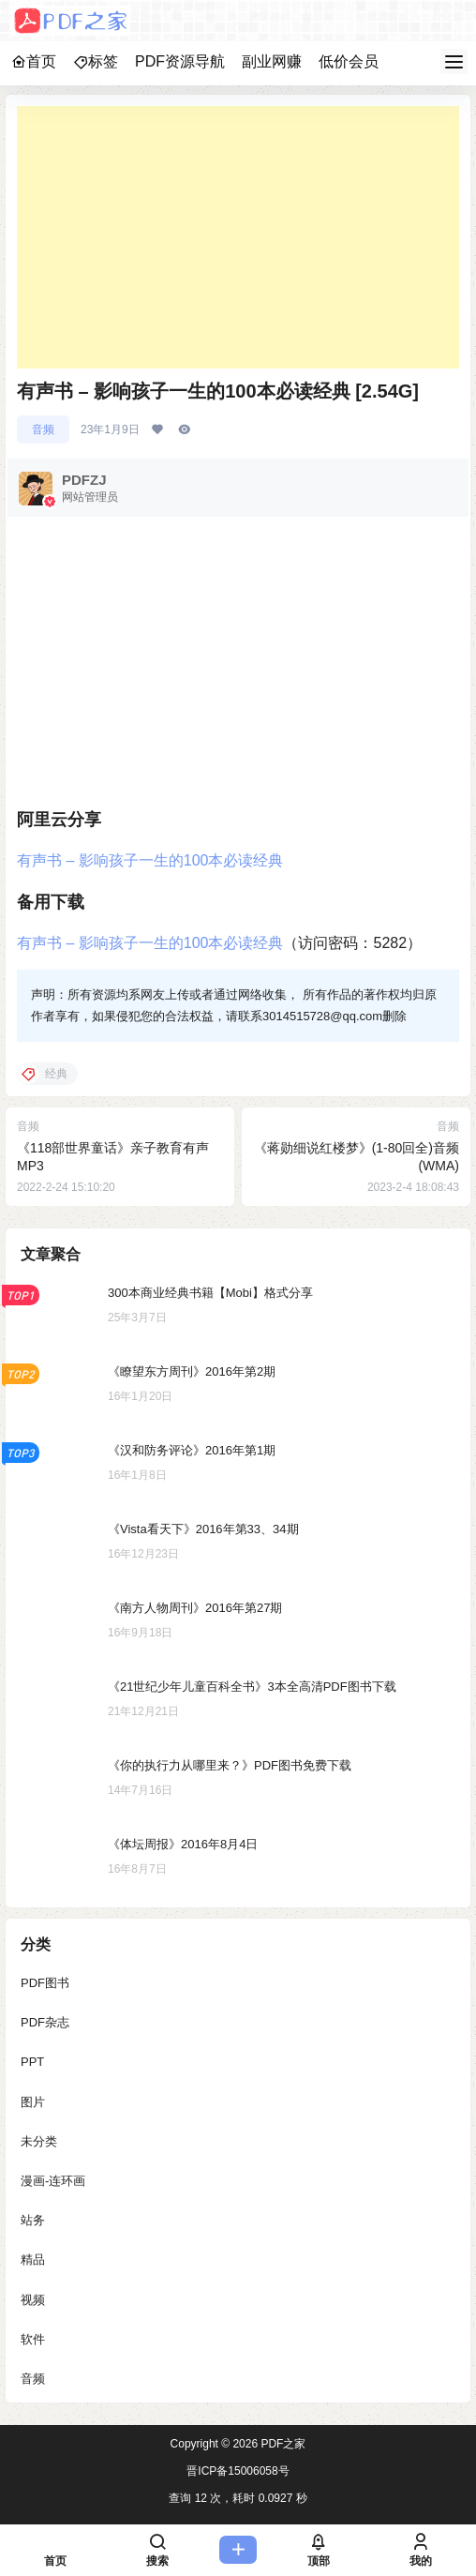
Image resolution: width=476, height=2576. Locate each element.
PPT (32, 2063)
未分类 (39, 2141)
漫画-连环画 (53, 2181)
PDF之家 (281, 2443)
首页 (33, 61)
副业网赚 (272, 61)
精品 (33, 2260)
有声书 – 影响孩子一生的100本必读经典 (150, 860)
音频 (43, 429)
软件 (33, 2339)
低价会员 (349, 61)
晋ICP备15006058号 (237, 2471)
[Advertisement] (238, 237)
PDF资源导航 (180, 61)
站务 (33, 2221)
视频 (33, 2300)
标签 (95, 61)
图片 (33, 2102)
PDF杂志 (45, 2023)
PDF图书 (45, 1983)
